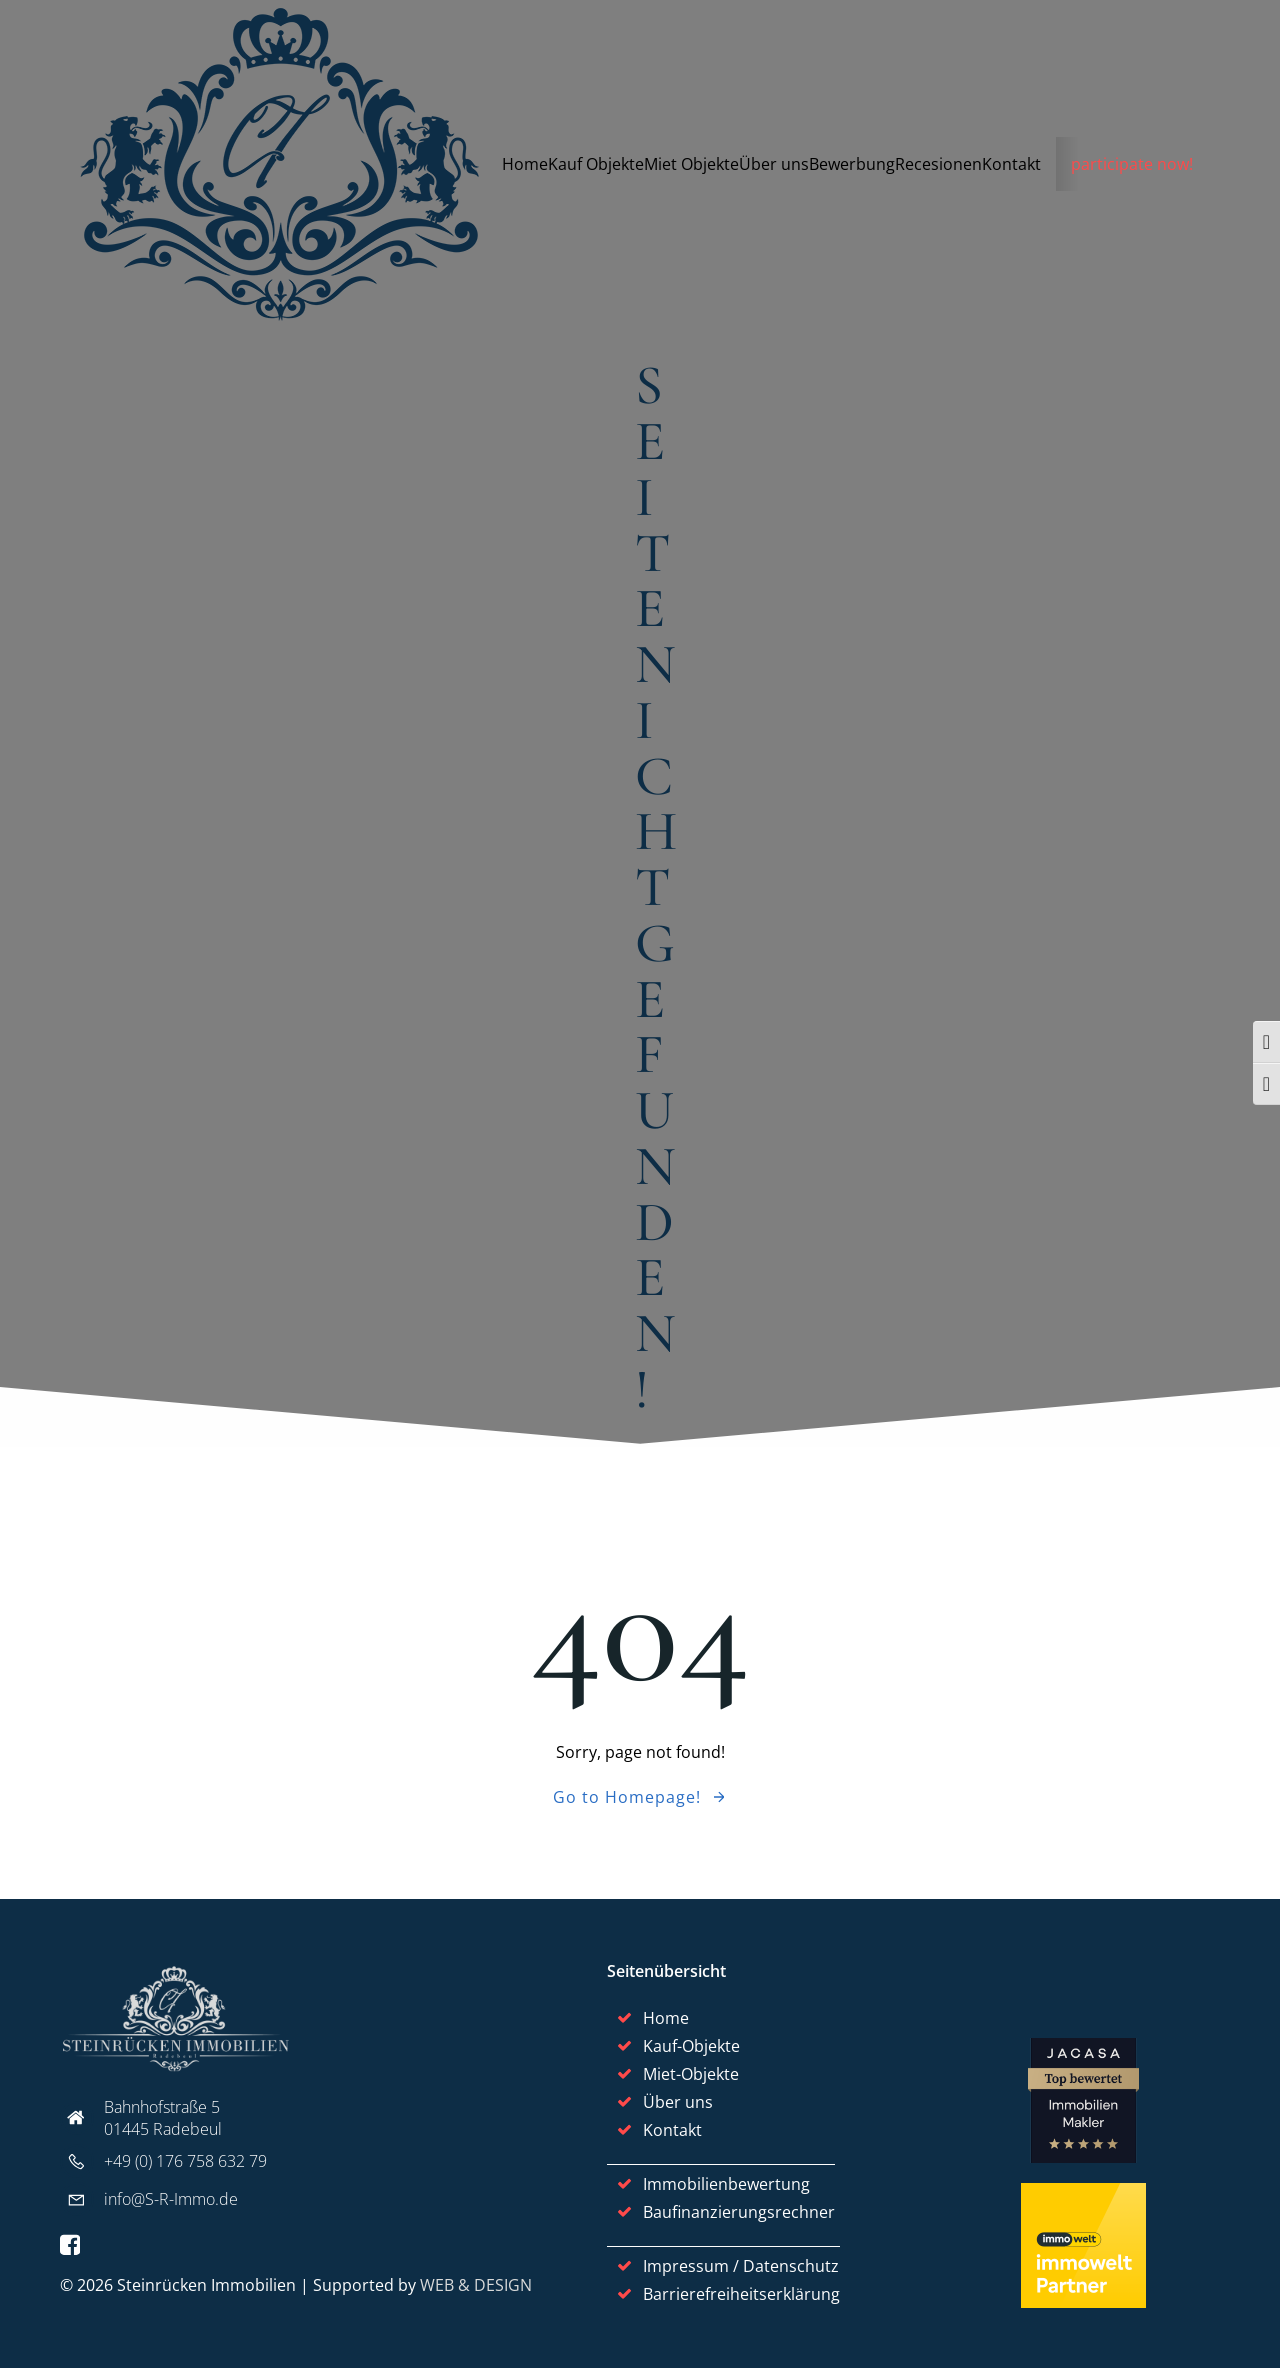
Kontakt (1012, 165)
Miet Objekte (692, 165)
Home (526, 165)
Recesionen (939, 165)
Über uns (775, 165)
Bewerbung (853, 165)
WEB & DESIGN (476, 2291)
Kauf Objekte (597, 165)
